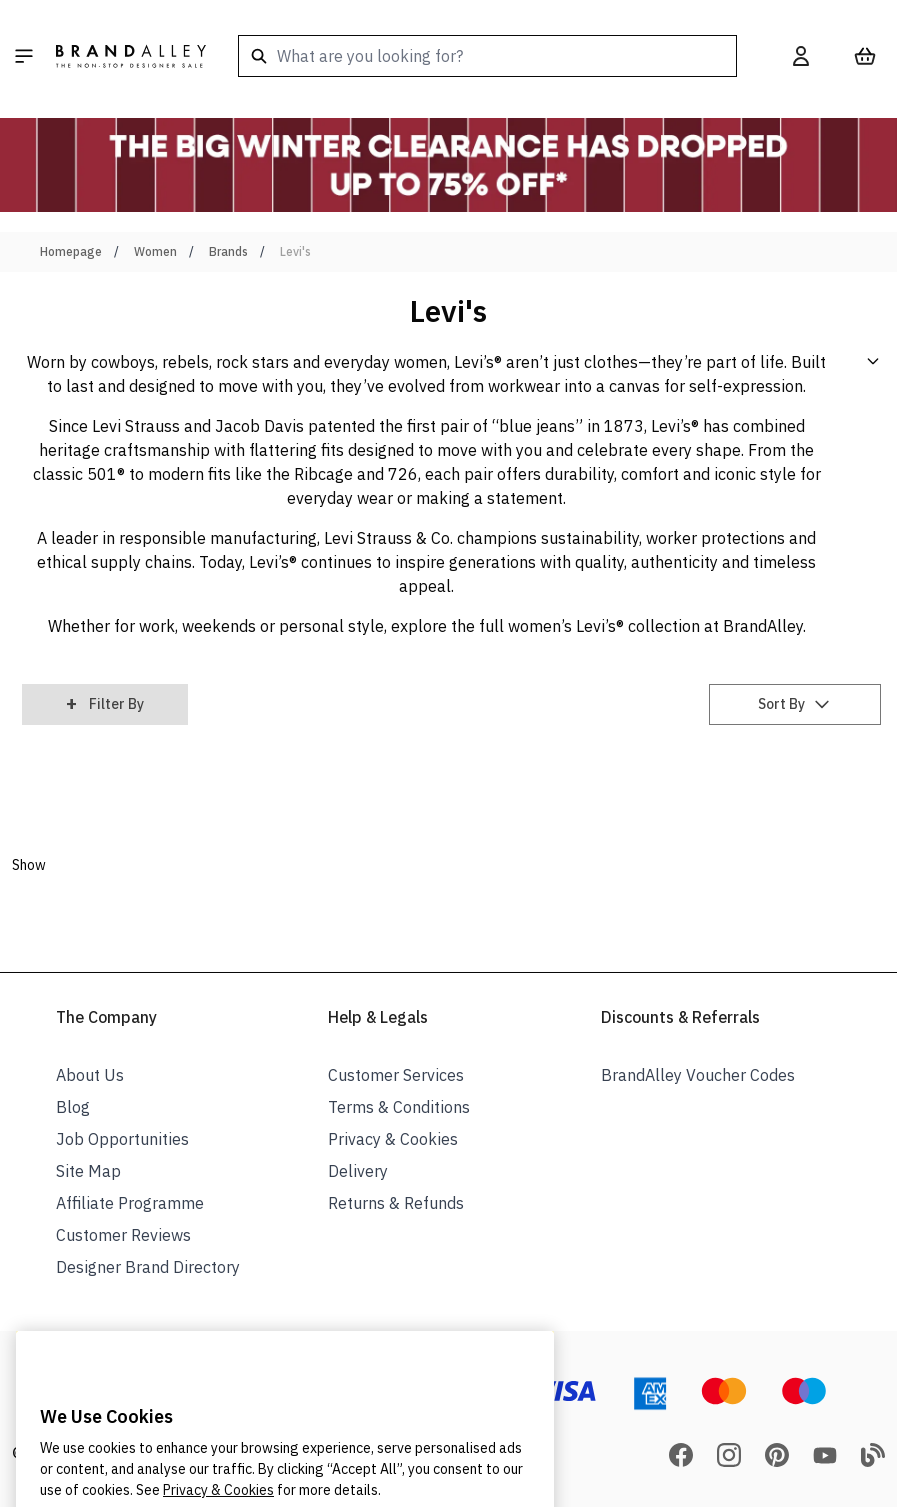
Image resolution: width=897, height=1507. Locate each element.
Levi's (295, 251)
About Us (90, 1075)
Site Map (88, 1171)
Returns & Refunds (396, 1203)
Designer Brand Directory (148, 1267)
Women (155, 251)
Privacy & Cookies (393, 1139)
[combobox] (487, 56)
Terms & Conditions (399, 1107)
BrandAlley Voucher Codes (698, 1075)
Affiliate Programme (130, 1203)
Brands (228, 251)
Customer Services (396, 1075)
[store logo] (131, 56)
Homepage (71, 251)
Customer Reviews (123, 1235)
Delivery (358, 1171)
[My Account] (801, 56)
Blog (73, 1107)
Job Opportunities (122, 1139)
